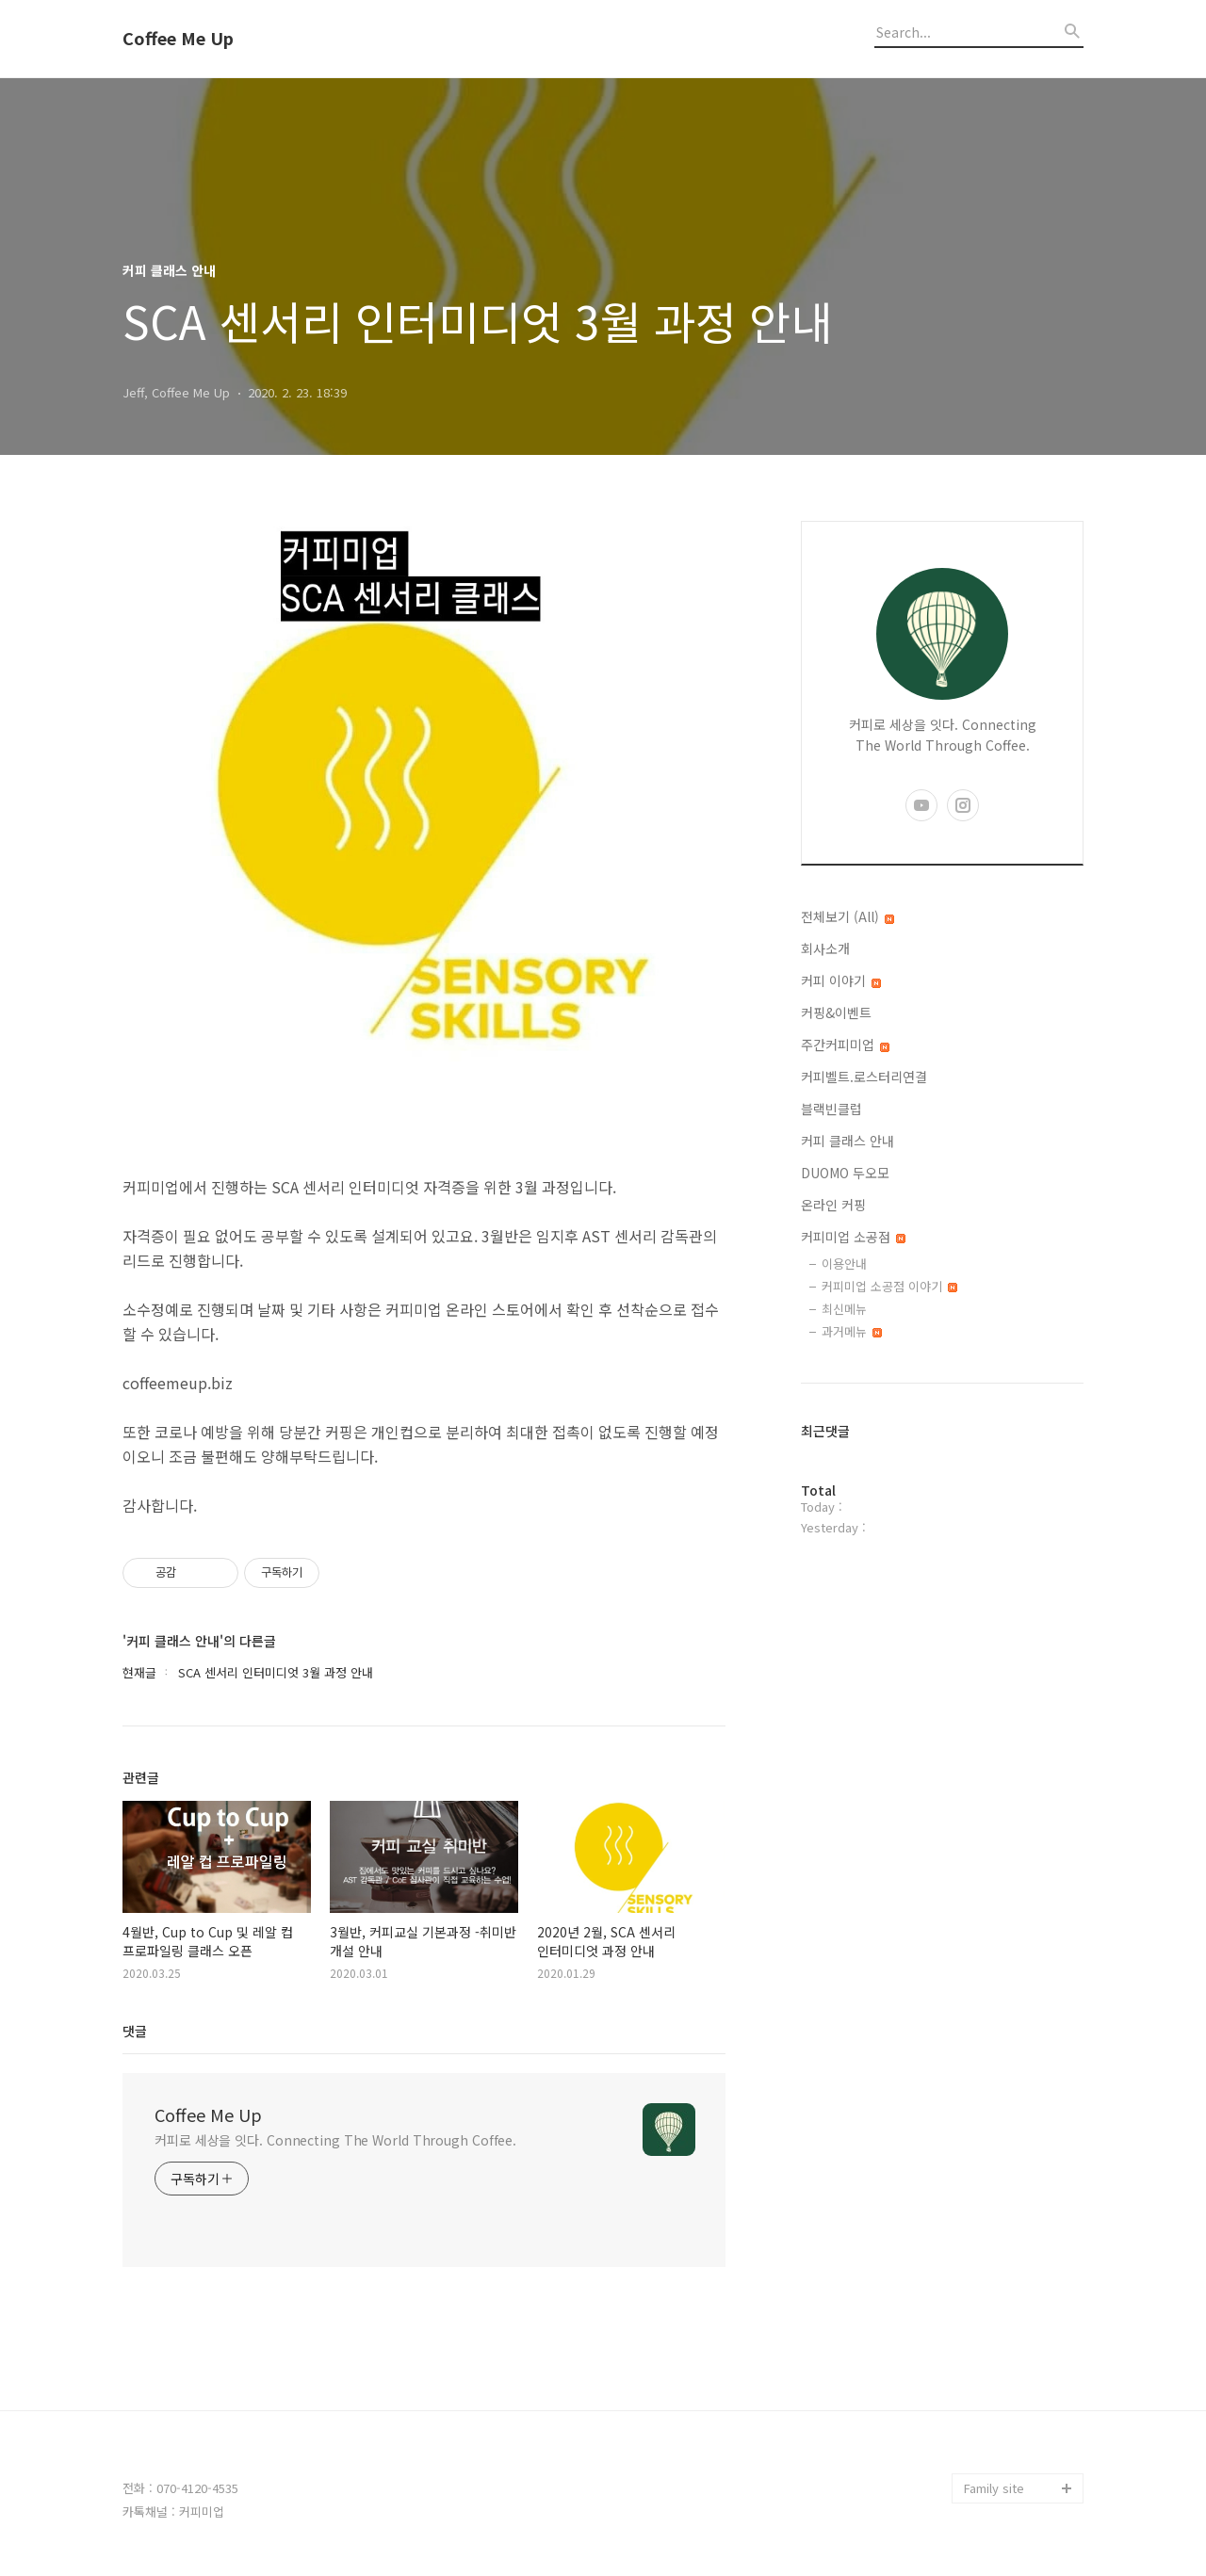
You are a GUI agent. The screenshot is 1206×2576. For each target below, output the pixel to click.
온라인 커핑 (833, 1204)
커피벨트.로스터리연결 (864, 1076)
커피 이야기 (841, 980)
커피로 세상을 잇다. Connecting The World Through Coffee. (335, 2139)
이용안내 (844, 1263)
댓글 (134, 2030)
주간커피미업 (845, 1044)
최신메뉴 (844, 1309)
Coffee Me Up (178, 38)
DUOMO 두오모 (845, 1172)
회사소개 (825, 948)
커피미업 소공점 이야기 (889, 1286)
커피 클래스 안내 (847, 1140)
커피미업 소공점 (853, 1236)
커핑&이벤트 (836, 1012)
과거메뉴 (852, 1331)
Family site (994, 2488)
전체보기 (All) (847, 916)
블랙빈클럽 (831, 1108)
